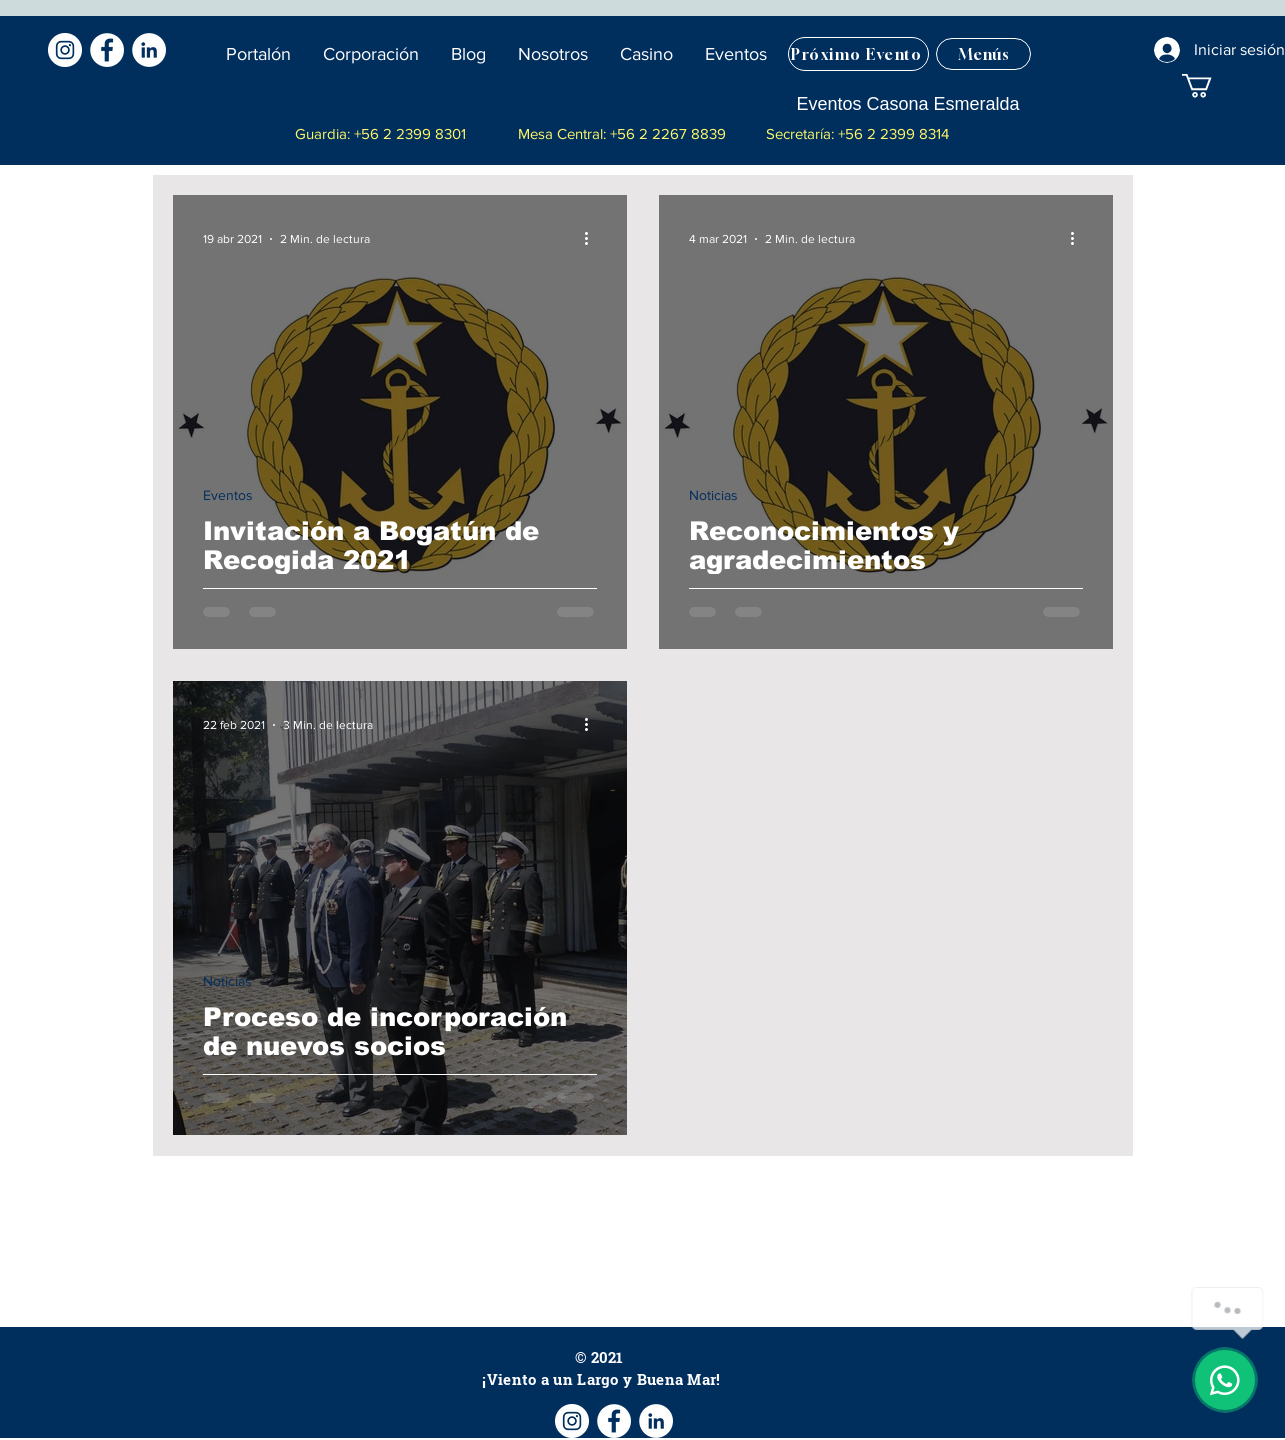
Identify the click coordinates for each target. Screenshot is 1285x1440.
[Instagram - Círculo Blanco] (65, 50)
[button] (469, 54)
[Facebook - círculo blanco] (107, 50)
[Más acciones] (594, 239)
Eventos (228, 495)
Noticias (713, 495)
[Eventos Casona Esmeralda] (907, 104)
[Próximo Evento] (858, 54)
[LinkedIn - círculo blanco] (149, 50)
